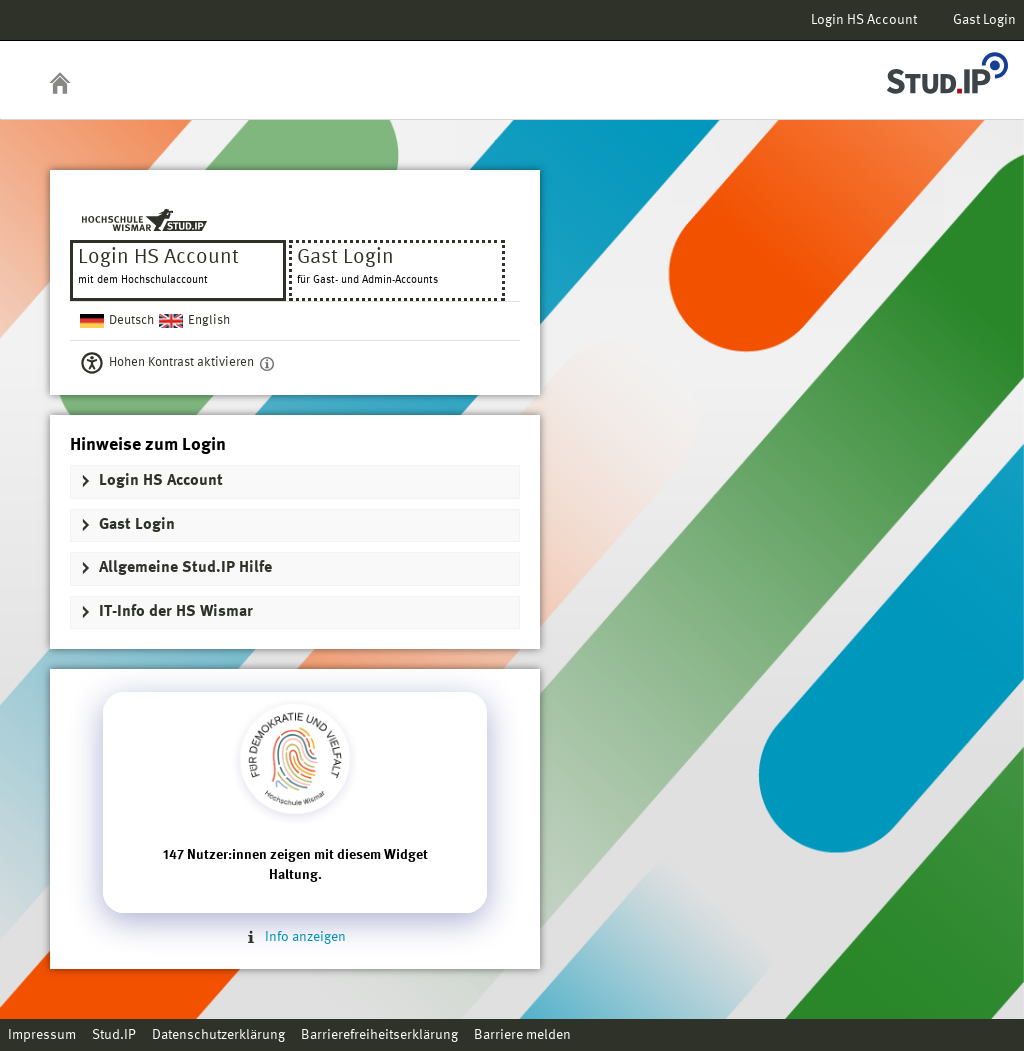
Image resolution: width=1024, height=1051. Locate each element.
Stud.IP (114, 1035)
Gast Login (984, 20)
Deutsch (131, 320)
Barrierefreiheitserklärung (379, 1035)
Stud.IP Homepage (947, 67)
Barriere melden (522, 1035)
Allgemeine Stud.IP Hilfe (185, 568)
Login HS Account (864, 20)
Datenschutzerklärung (218, 1035)
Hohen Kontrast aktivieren (181, 362)
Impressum (42, 1035)
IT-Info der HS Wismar (176, 612)
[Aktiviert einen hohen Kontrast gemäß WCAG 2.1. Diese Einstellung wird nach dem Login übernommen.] (267, 363)
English (209, 320)
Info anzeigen (295, 937)
